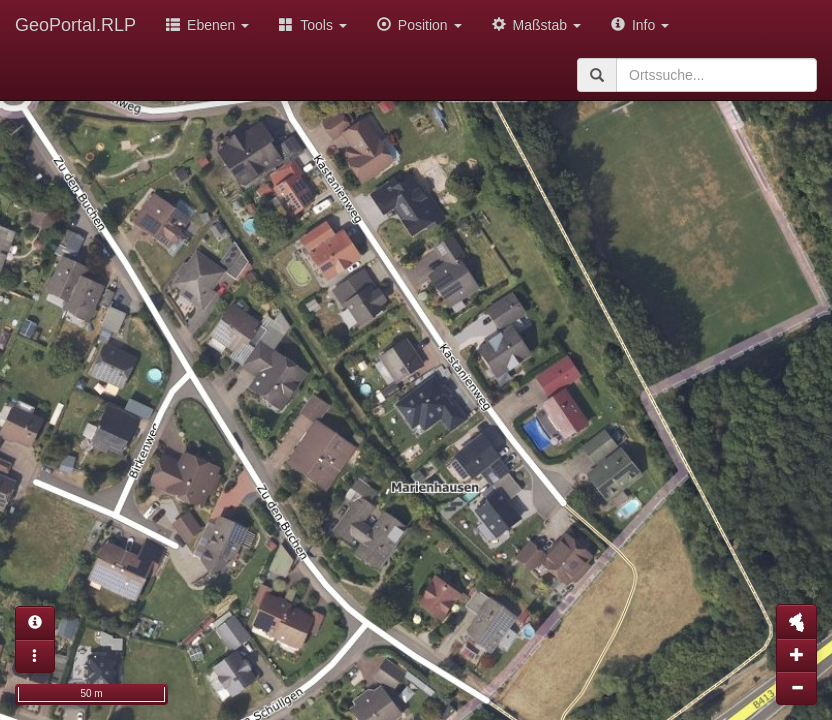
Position (419, 25)
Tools (313, 25)
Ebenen (207, 25)
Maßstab (536, 25)
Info (640, 25)
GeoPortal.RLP (75, 25)
